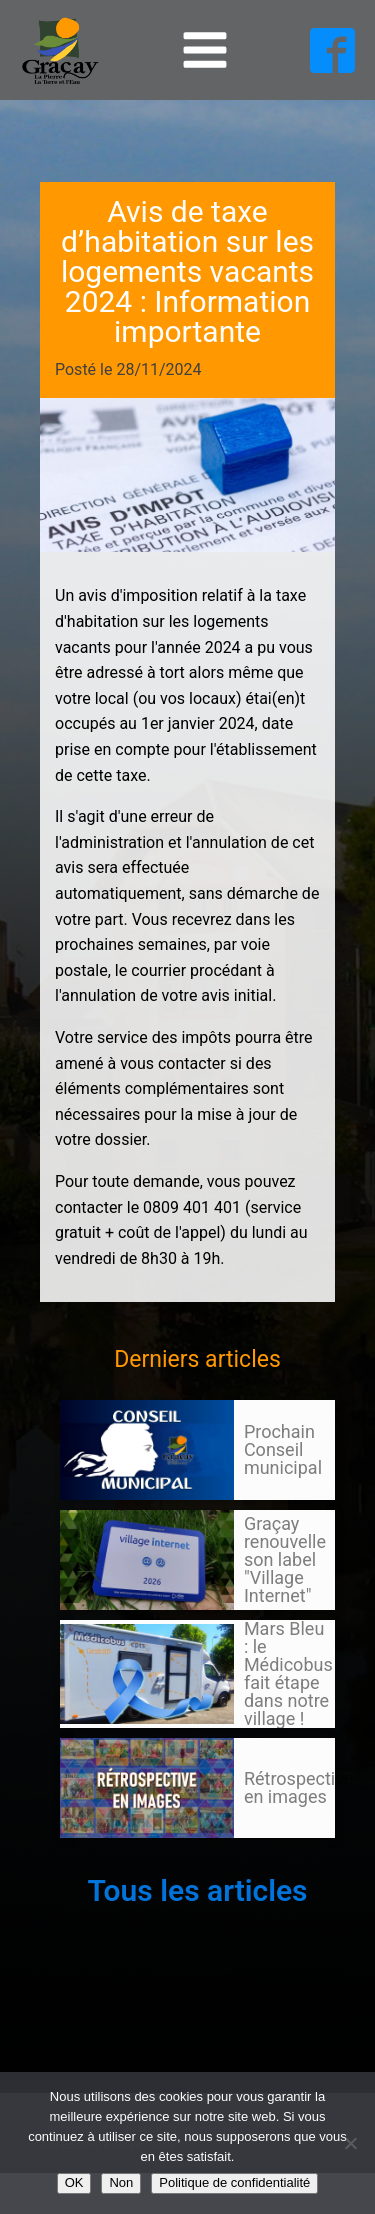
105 (98, 1857)
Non (121, 2182)
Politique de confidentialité (234, 2182)
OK (74, 2182)
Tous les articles (197, 1890)
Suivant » (133, 1857)
